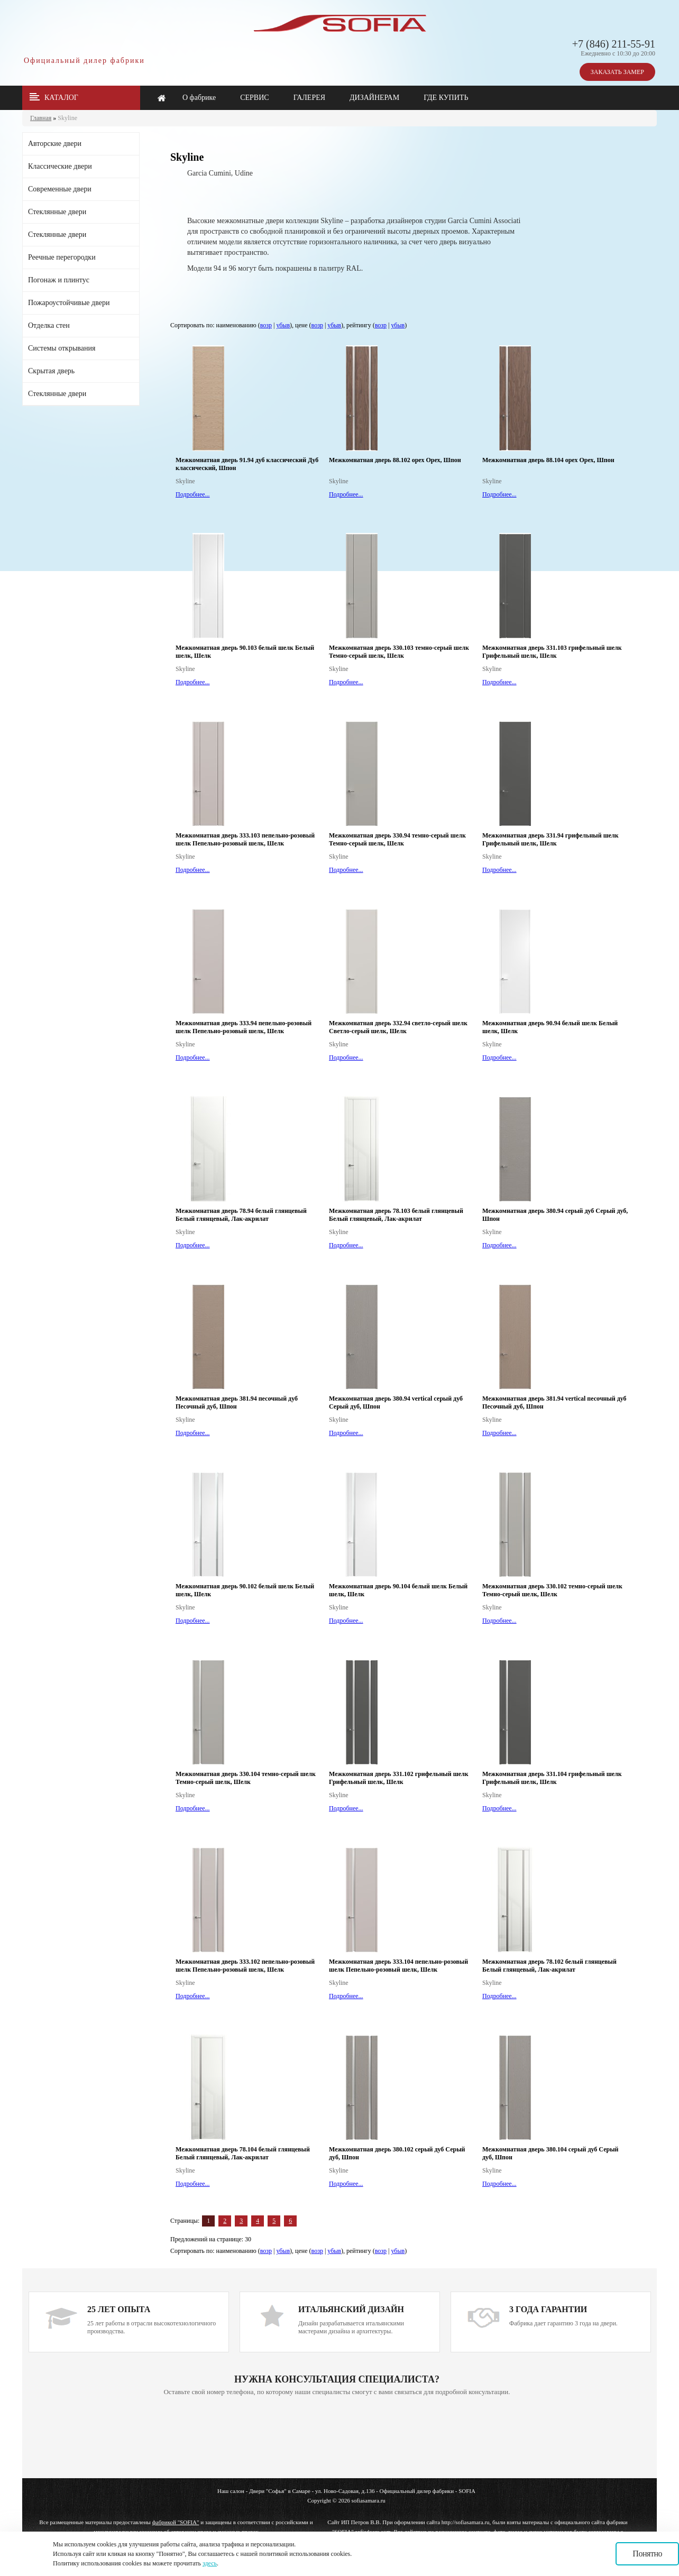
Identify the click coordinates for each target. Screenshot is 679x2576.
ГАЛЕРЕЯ (309, 98)
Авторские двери (54, 144)
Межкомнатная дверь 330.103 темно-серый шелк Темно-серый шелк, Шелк (399, 651)
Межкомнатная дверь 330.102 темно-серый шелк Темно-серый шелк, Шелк (552, 1590)
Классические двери (60, 166)
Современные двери (59, 189)
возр (266, 325)
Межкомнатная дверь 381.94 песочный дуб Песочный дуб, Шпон (237, 1402)
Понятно (647, 2553)
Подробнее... (193, 494)
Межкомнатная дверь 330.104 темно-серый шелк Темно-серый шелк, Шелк (246, 1778)
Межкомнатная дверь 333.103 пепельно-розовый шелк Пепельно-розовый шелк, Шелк (245, 839)
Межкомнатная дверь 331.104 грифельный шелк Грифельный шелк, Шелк (552, 1778)
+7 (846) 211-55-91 (613, 44)
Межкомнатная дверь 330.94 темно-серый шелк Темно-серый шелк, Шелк (397, 839)
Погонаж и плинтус (58, 280)
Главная (40, 118)
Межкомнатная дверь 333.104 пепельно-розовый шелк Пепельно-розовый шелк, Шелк (398, 1965)
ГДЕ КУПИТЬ (446, 98)
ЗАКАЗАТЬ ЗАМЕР (617, 72)
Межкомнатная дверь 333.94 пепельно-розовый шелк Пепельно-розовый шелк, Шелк (243, 1027)
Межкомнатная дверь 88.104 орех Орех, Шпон (548, 460)
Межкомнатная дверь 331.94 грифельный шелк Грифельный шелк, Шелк (550, 839)
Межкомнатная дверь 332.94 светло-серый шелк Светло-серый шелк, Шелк (398, 1027)
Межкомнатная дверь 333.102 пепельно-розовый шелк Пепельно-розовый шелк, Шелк (245, 1965)
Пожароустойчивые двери (68, 303)
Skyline (67, 118)
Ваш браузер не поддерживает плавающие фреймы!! (337, 2438)
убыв (283, 325)
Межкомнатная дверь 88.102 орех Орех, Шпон (395, 460)
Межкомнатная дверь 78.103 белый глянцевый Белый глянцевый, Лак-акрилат (396, 1214)
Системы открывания (61, 348)
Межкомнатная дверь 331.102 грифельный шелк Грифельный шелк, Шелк (399, 1778)
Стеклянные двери (57, 212)
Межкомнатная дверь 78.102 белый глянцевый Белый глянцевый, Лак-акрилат (549, 1965)
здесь (210, 2563)
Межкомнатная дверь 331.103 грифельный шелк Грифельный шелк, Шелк (552, 651)
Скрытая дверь (51, 371)
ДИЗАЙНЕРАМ (374, 98)
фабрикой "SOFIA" (175, 2522)
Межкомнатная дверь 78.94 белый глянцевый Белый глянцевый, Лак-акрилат (241, 1214)
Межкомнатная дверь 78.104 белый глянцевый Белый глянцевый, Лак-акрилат (243, 2153)
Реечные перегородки (62, 257)
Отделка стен (49, 325)
